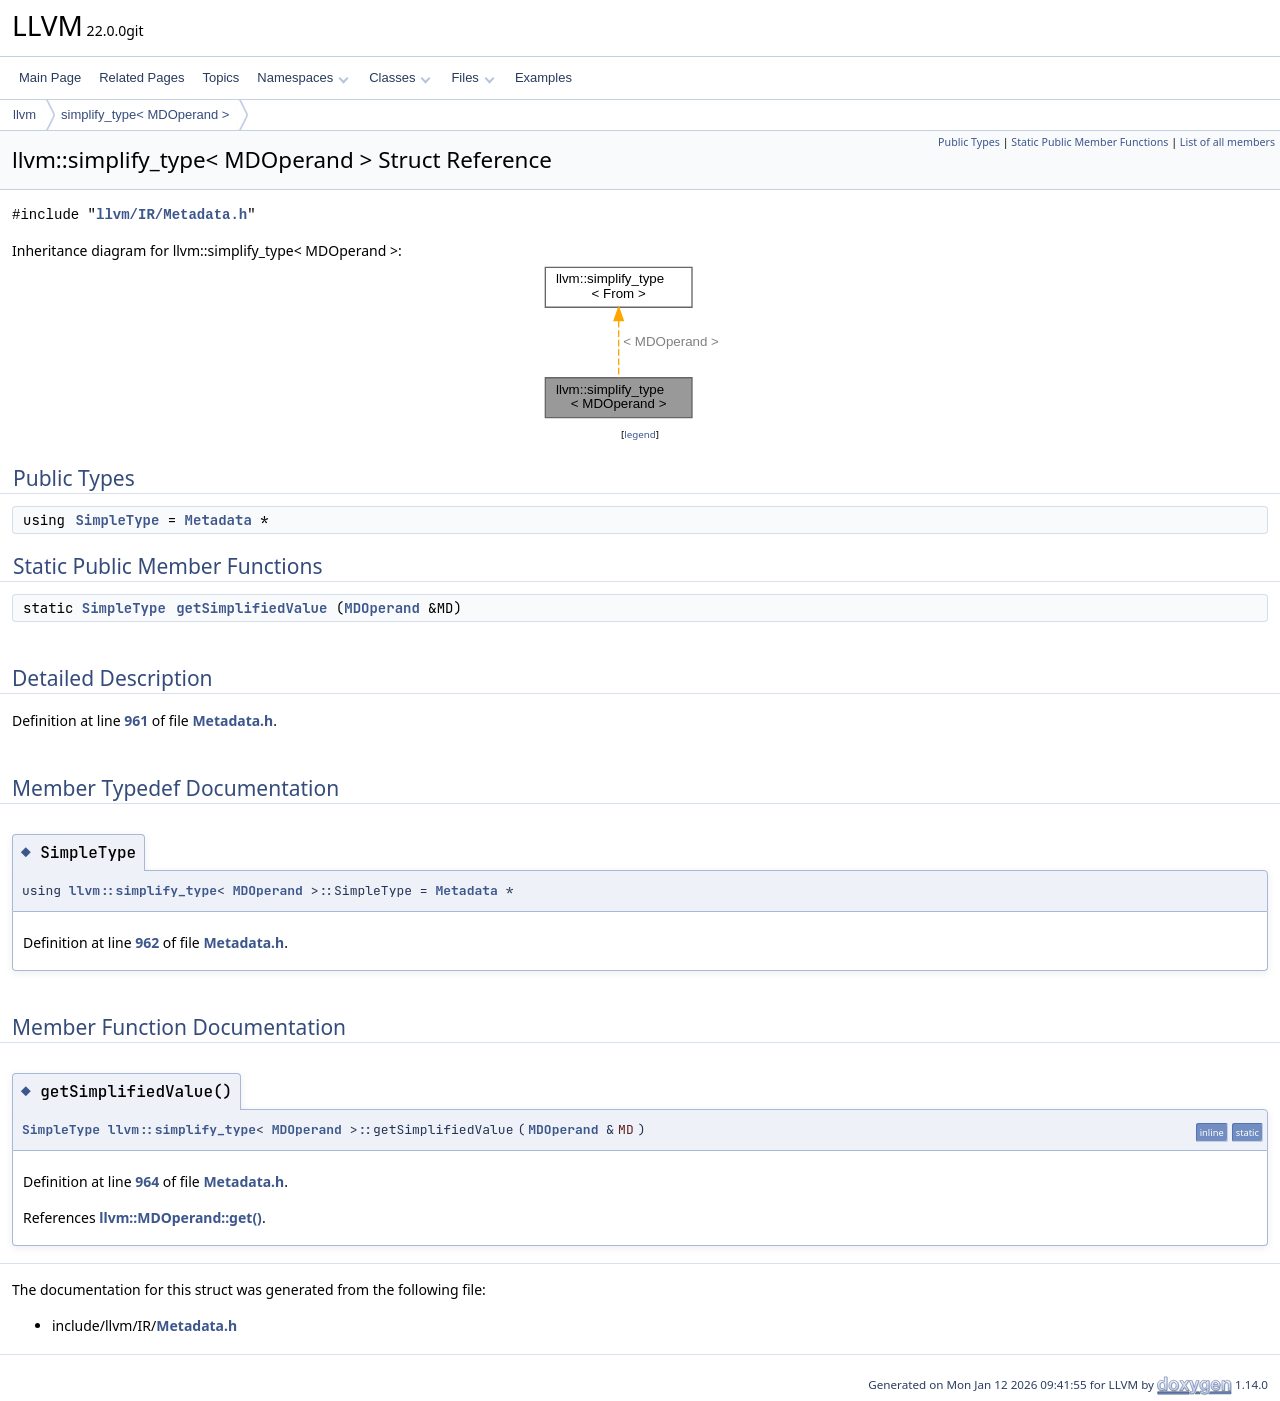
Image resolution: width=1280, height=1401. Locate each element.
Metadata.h (232, 720)
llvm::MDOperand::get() (180, 1217)
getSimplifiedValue (251, 608)
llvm (24, 114)
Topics (220, 77)
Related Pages (141, 77)
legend (640, 434)
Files (472, 77)
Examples (543, 77)
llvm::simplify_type (143, 890)
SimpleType (117, 520)
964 (147, 1181)
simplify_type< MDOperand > (145, 114)
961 (136, 720)
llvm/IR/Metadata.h (171, 214)
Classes (400, 77)
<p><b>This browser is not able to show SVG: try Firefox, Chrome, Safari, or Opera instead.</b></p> (640, 343)
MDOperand (382, 608)
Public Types (969, 142)
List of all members (1227, 142)
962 (147, 942)
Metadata (218, 520)
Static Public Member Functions (1089, 142)
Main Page (50, 77)
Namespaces (302, 77)
